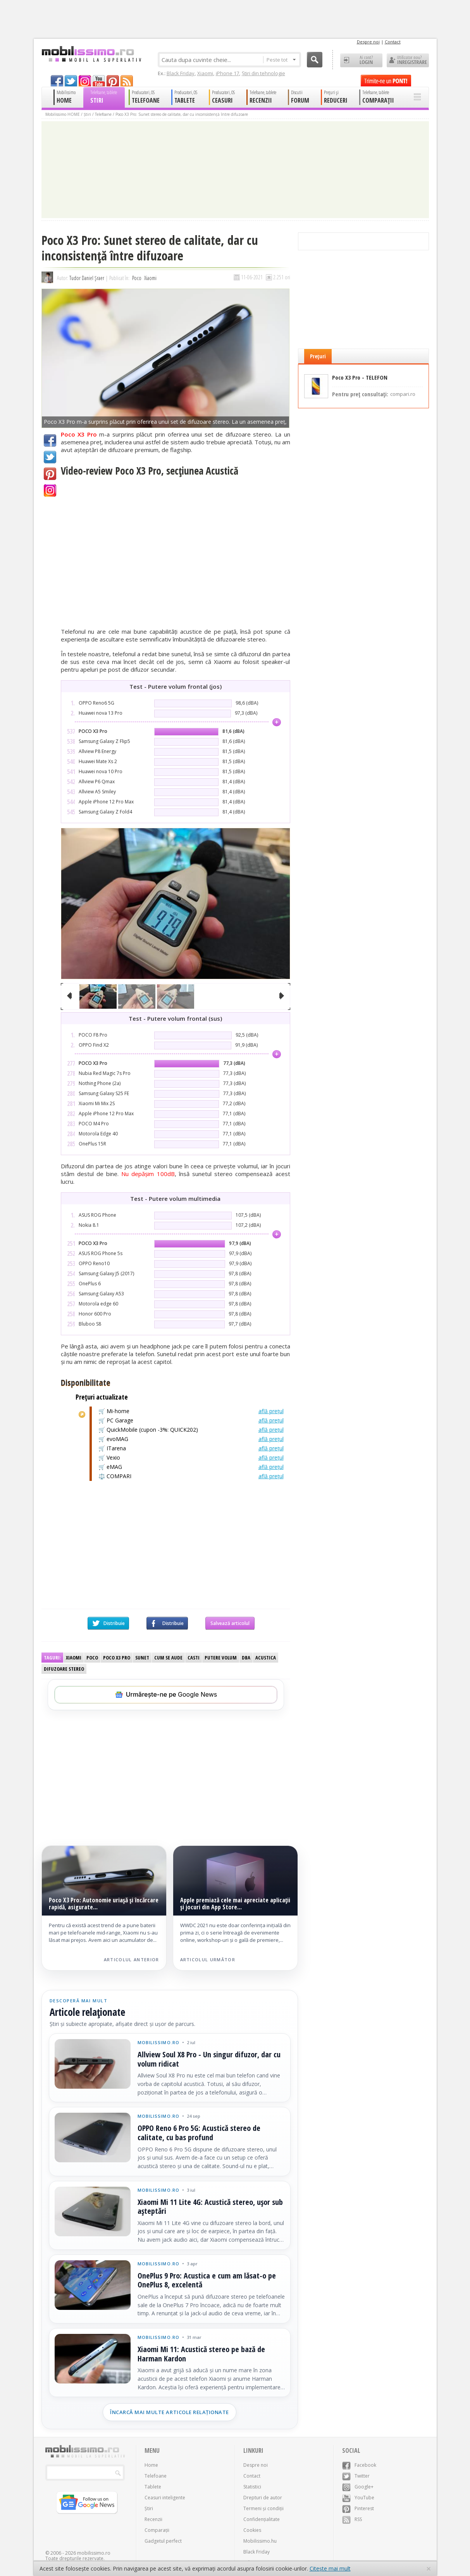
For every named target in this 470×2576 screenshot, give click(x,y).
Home (151, 2465)
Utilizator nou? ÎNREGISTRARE (408, 60)
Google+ (50, 490)
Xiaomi (205, 73)
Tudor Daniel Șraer (86, 278)
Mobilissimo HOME (62, 114)
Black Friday (181, 73)
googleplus (85, 80)
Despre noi (368, 42)
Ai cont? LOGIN (361, 60)
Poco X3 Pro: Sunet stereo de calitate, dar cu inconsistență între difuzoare (181, 114)
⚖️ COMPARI (191, 1476)
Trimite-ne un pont (386, 80)
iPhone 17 (227, 73)
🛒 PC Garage (191, 1420)
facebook (57, 80)
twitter (71, 80)
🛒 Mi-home (191, 1411)
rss (127, 80)
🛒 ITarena (191, 1448)
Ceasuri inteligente (165, 2497)
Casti (194, 1657)
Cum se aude (168, 1657)
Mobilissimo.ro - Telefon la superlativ (91, 54)
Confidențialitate (261, 2519)
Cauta (314, 59)
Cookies (252, 2530)
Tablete (153, 2486)
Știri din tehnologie (263, 73)
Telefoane (103, 114)
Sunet (142, 1657)
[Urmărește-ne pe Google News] (165, 1695)
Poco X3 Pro (116, 1657)
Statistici (252, 2486)
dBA (246, 1657)
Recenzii (153, 2519)
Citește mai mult (330, 2568)
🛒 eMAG (191, 1467)
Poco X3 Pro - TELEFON (359, 377)
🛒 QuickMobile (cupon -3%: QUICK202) (191, 1430)
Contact (393, 42)
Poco (136, 278)
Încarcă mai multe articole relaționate (169, 2412)
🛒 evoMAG (191, 1439)
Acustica (265, 1657)
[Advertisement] (175, 1550)
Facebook (50, 440)
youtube (99, 80)
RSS (352, 2519)
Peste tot (281, 59)
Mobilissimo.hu (260, 2541)
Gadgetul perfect (163, 2541)
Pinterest (50, 474)
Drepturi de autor (262, 2497)
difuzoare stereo (64, 1668)
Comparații (157, 2530)
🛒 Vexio (191, 1458)
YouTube (358, 2497)
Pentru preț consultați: (373, 393)
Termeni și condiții (263, 2508)
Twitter (50, 457)
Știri (87, 114)
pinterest (113, 80)
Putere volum (221, 1657)
